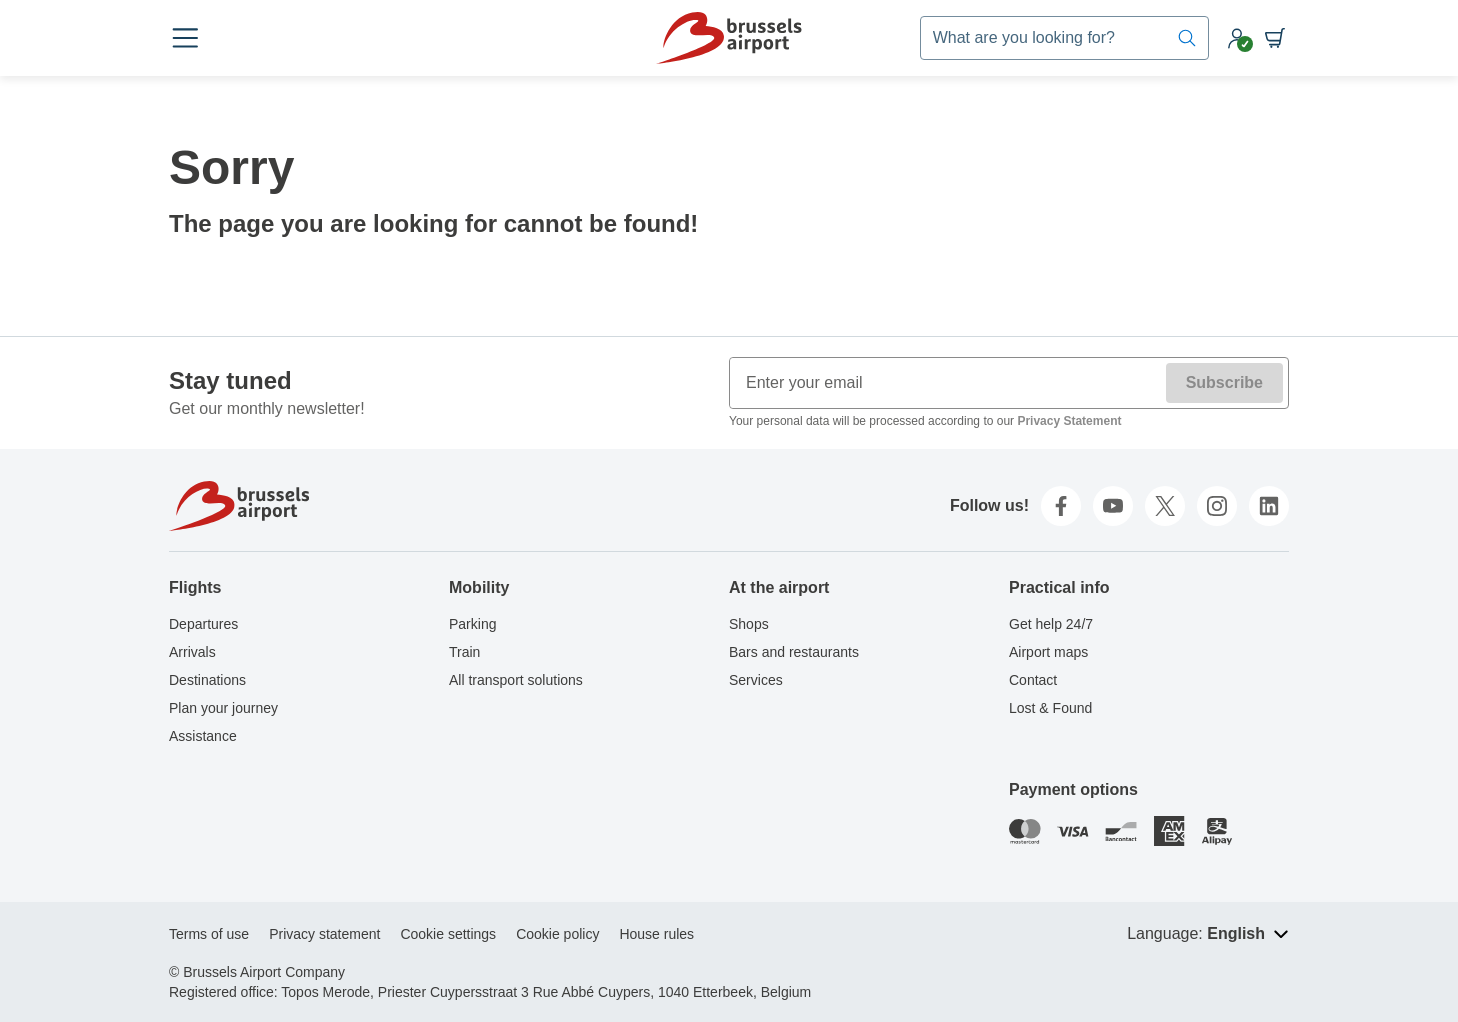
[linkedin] (1269, 506)
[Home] (728, 38)
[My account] (1237, 38)
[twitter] (1165, 506)
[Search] (1187, 38)
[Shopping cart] (1275, 38)
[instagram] (1217, 506)
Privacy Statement (1069, 421)
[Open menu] (185, 38)
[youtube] (1113, 506)
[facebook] (1061, 506)
